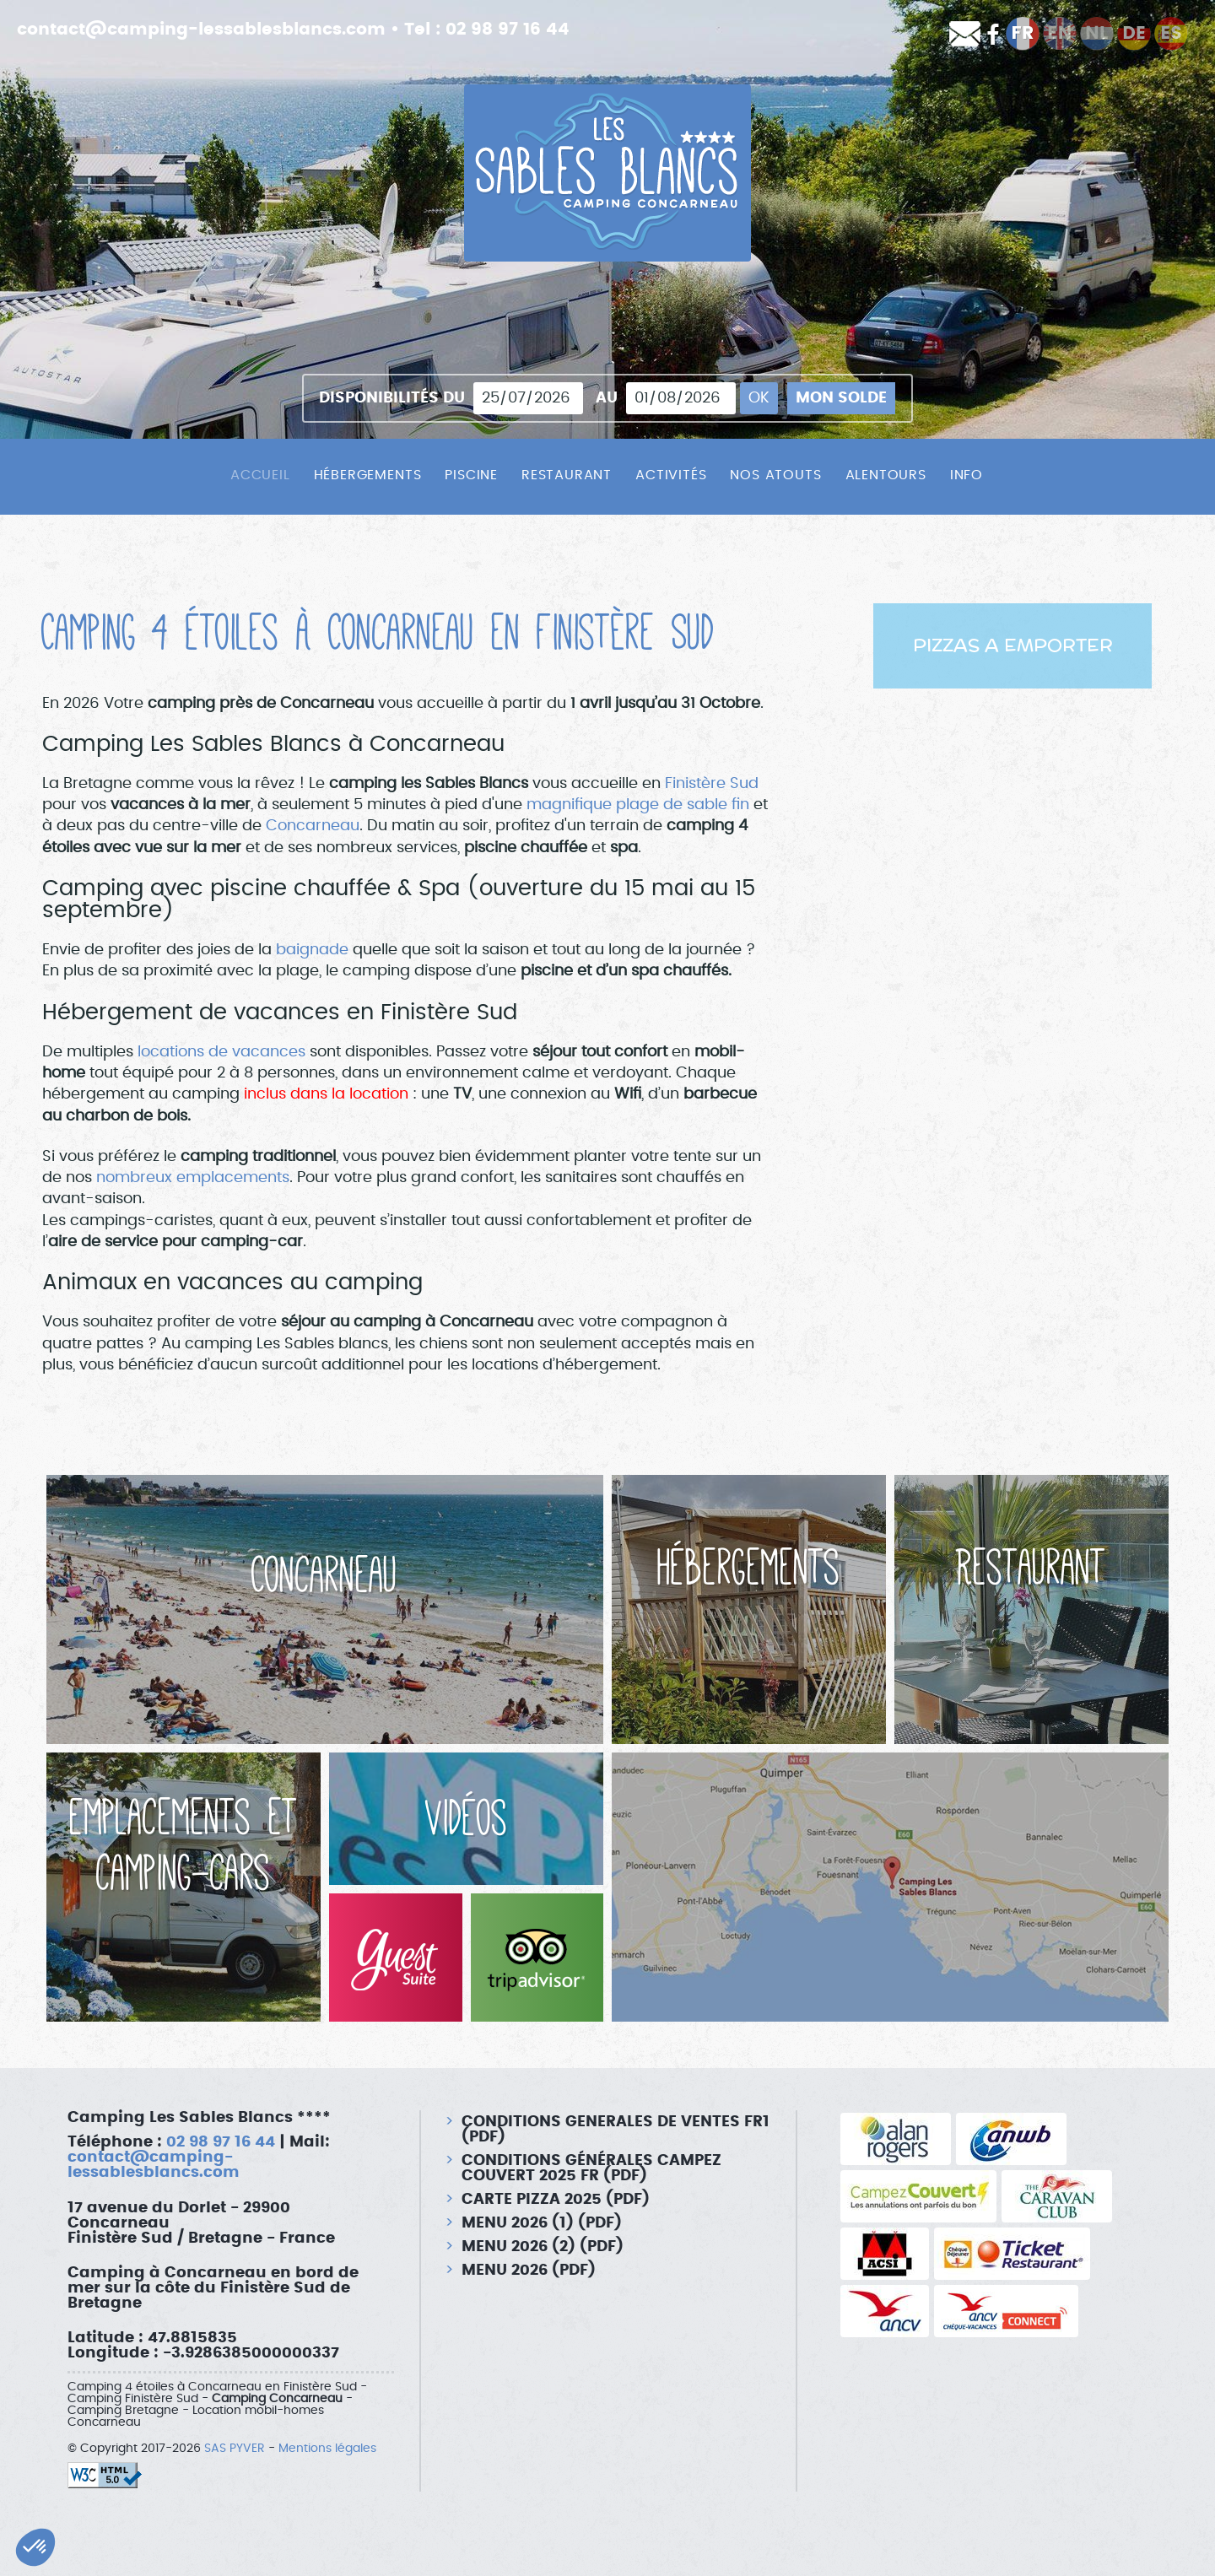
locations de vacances (221, 1052)
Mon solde (841, 398)
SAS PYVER (234, 2448)
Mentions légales (327, 2448)
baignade (314, 950)
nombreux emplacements (192, 1177)
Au (607, 398)
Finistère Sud (712, 783)
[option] (1012, 646)
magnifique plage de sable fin (637, 805)
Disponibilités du (392, 398)
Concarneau (312, 826)
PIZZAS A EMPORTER (1013, 646)
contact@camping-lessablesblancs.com (201, 29)
